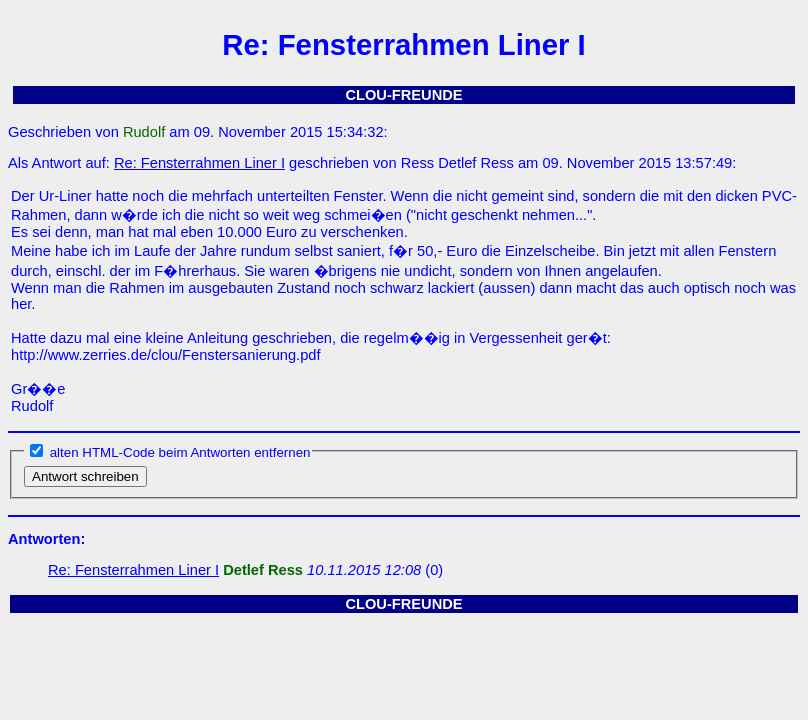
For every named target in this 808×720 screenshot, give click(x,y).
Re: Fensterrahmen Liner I (199, 163)
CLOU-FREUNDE (403, 95)
